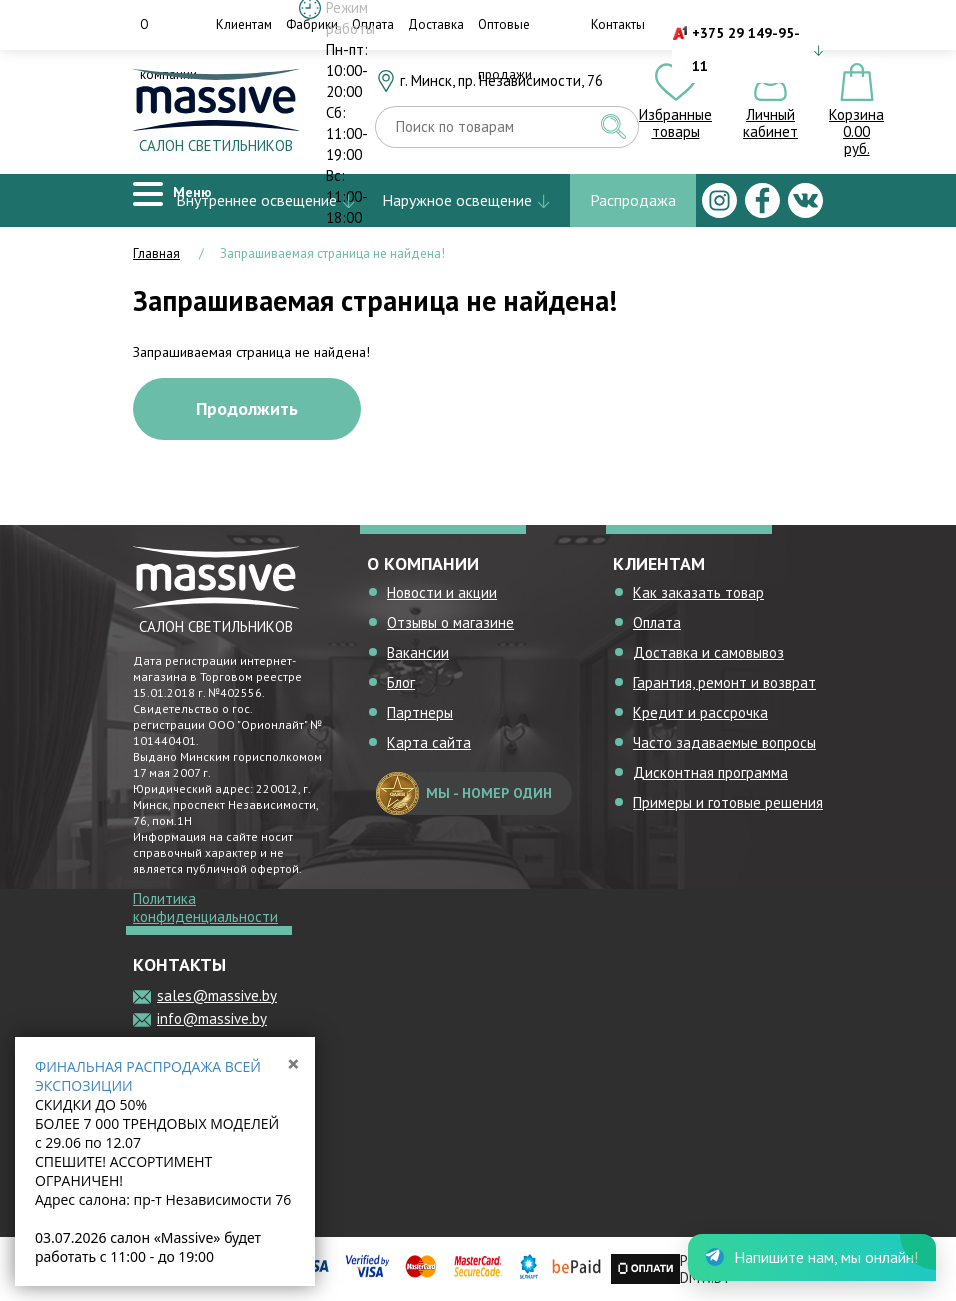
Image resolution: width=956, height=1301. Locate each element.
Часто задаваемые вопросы (724, 742)
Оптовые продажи (505, 49)
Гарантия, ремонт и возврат (724, 682)
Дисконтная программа (710, 772)
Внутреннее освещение (256, 200)
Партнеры (420, 712)
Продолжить (247, 408)
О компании (168, 49)
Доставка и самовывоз (708, 652)
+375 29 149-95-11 (746, 49)
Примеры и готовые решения (728, 802)
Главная (156, 253)
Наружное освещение (457, 200)
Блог (401, 682)
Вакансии (418, 652)
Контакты (618, 24)
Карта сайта (429, 742)
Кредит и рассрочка (700, 712)
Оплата (657, 622)
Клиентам (244, 24)
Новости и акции (442, 592)
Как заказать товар (698, 592)
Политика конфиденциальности (205, 907)
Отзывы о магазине (450, 622)
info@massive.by (212, 1018)
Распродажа (633, 200)
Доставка (436, 24)
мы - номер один (464, 793)
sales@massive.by (217, 995)
